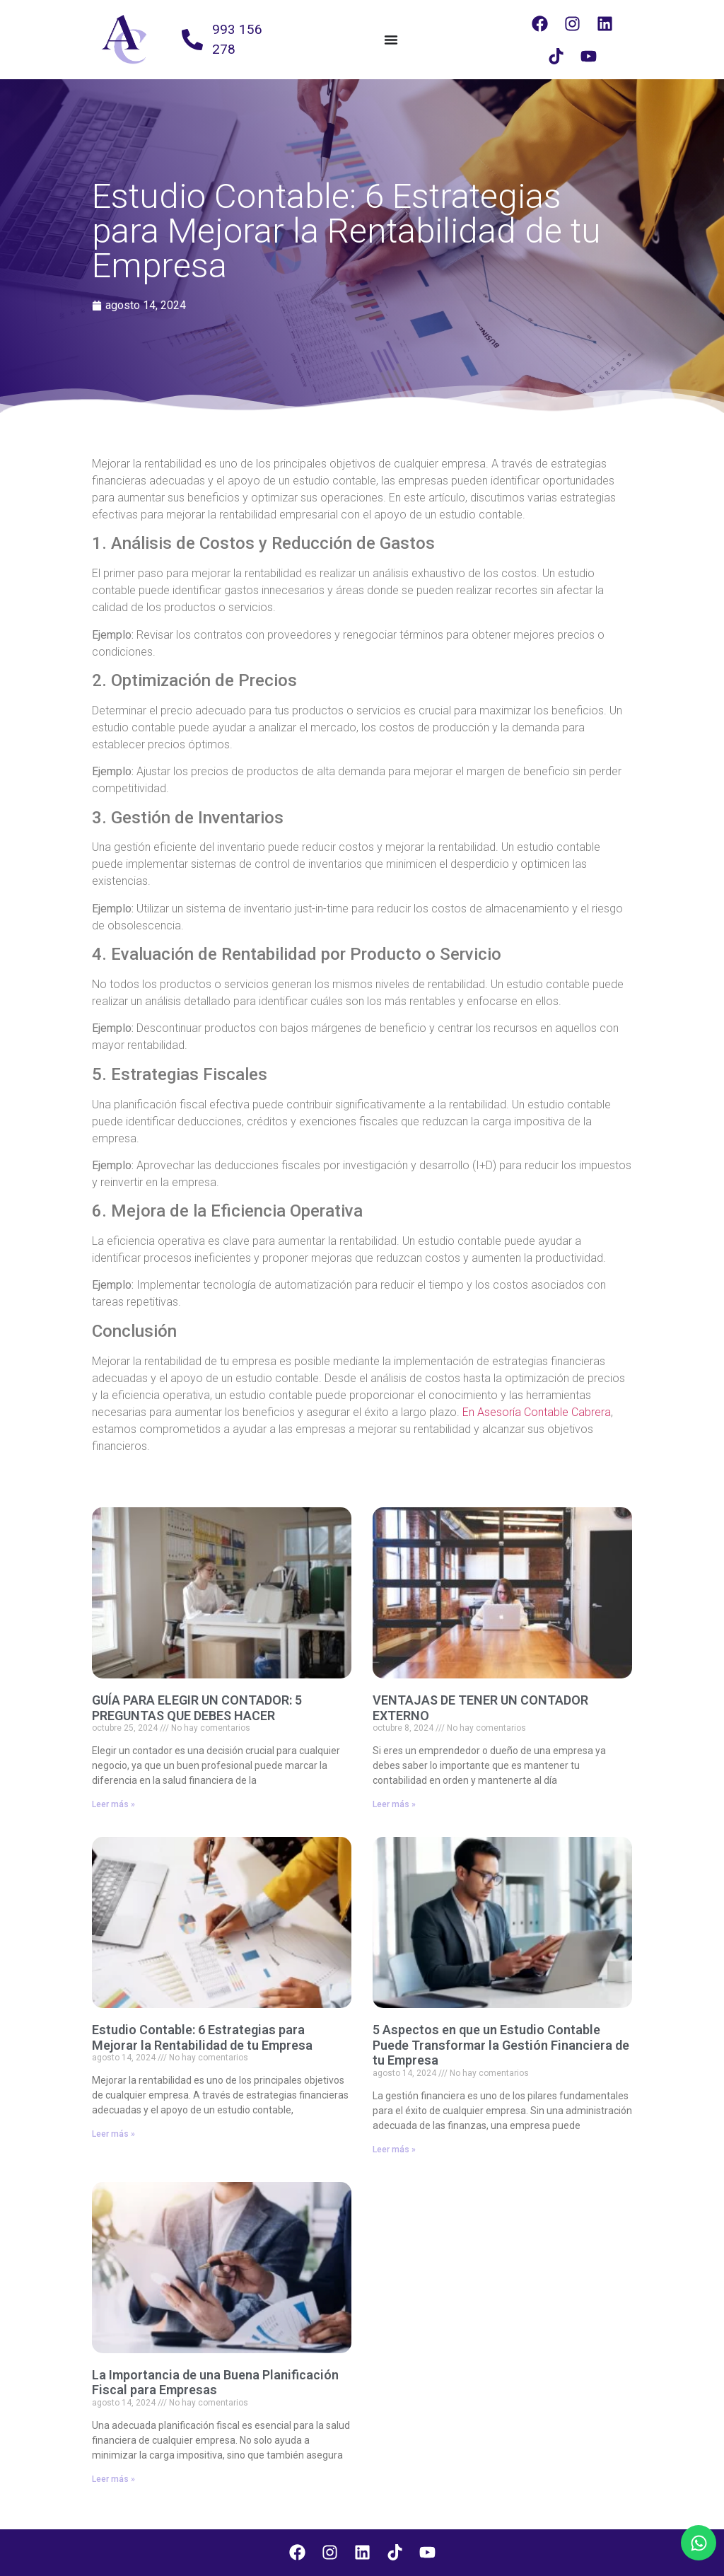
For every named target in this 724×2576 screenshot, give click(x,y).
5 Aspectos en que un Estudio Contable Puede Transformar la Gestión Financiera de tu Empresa (501, 2044)
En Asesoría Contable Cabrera (536, 1412)
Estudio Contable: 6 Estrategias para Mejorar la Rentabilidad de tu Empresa (202, 2037)
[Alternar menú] (391, 40)
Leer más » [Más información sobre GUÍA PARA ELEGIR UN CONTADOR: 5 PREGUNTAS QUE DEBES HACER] (113, 1804)
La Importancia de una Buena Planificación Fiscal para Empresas (215, 2382)
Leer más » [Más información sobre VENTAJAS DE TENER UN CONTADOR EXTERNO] (394, 1804)
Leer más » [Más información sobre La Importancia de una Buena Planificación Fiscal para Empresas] (113, 2479)
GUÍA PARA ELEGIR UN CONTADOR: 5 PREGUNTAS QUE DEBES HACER (197, 1708)
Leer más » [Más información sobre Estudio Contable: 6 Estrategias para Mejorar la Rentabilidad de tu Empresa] (113, 2134)
